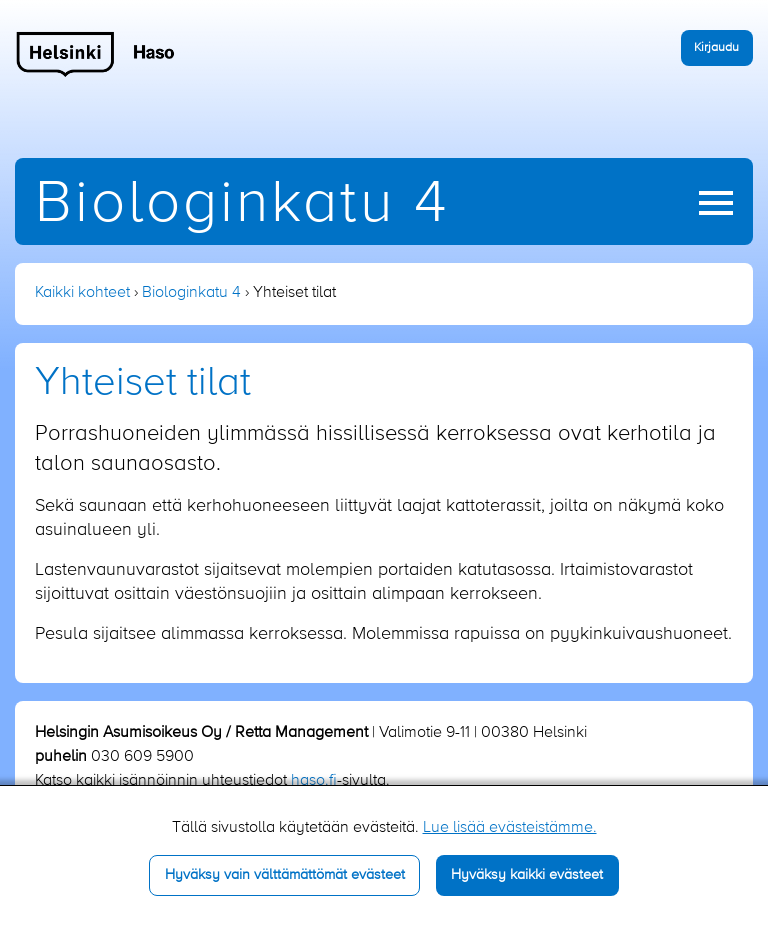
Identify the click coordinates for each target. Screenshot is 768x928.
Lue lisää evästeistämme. (510, 828)
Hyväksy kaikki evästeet (527, 875)
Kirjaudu (716, 47)
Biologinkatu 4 (242, 204)
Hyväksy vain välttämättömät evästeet (285, 875)
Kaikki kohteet (82, 293)
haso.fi (314, 781)
